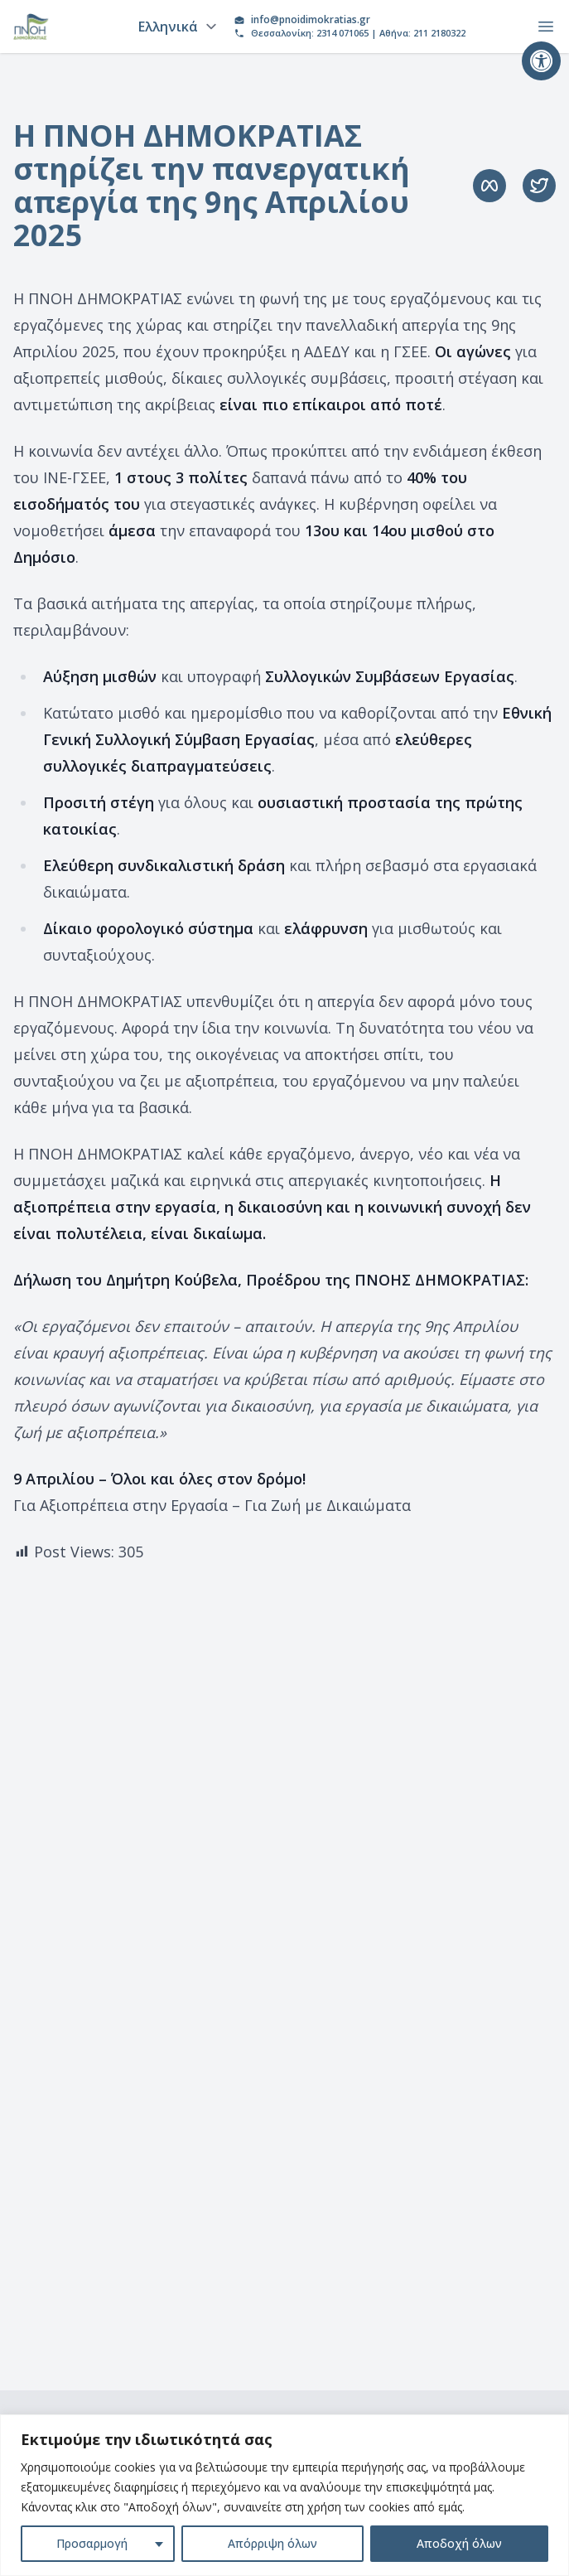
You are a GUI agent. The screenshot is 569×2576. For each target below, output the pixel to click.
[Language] (175, 26)
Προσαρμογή (92, 2543)
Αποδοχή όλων (459, 2543)
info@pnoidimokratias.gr (310, 20)
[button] (541, 60)
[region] (284, 2495)
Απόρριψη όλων (272, 2543)
